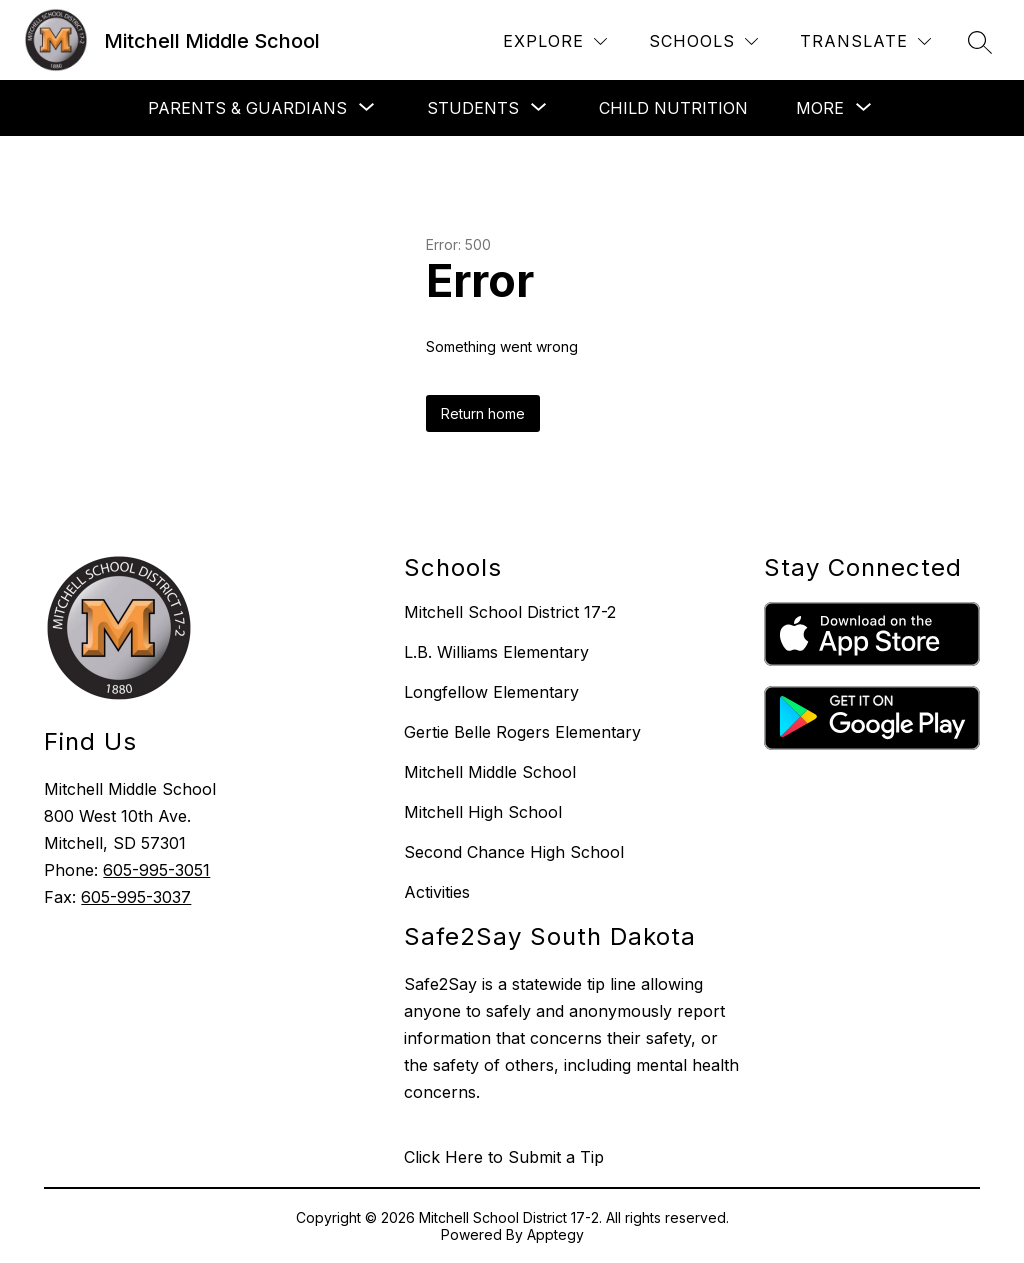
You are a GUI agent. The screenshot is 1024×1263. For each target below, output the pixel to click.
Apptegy (555, 1234)
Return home (483, 413)
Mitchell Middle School (490, 772)
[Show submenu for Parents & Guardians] (247, 108)
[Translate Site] (865, 41)
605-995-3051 (156, 870)
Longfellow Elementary (491, 692)
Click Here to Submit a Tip (504, 1157)
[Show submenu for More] (820, 108)
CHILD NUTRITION (673, 108)
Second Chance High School (514, 852)
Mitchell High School (483, 812)
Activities (437, 892)
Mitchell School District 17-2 (510, 612)
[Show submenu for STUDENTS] (473, 108)
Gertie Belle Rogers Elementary (522, 732)
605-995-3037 (136, 897)
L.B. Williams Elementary (496, 652)
